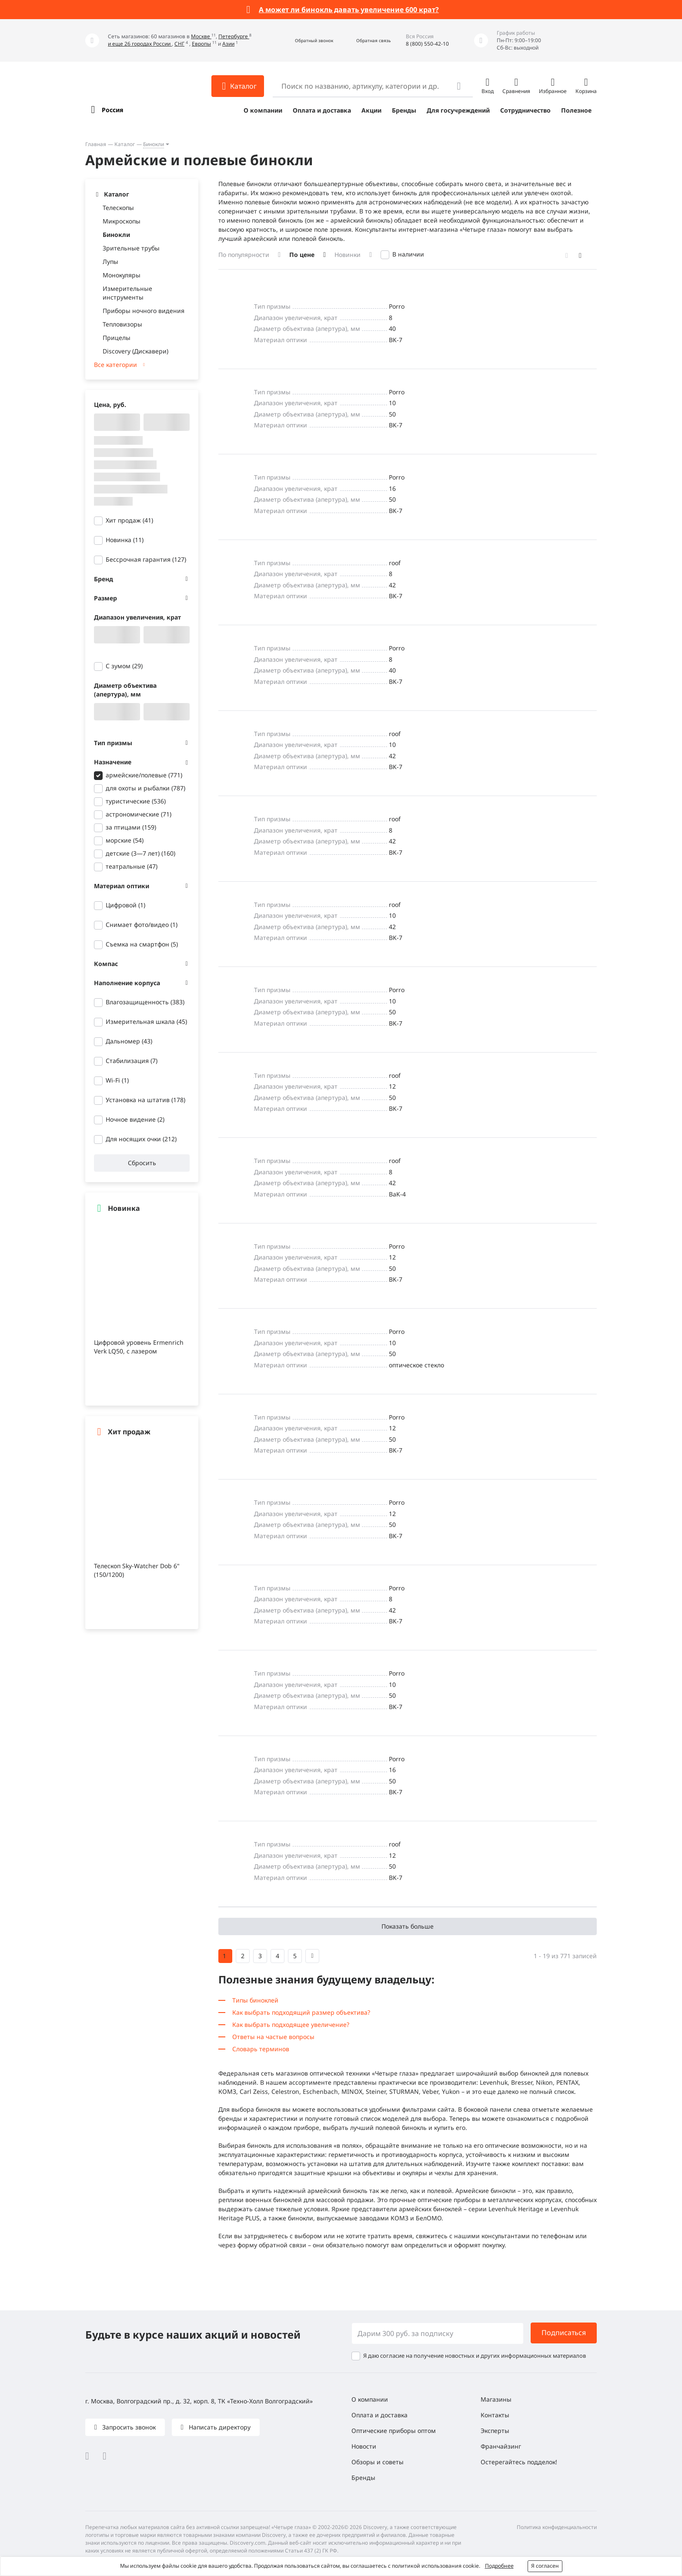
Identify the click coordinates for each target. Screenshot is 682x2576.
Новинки (347, 254)
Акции (371, 110)
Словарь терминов (260, 2049)
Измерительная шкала (146, 1021)
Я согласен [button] (545, 2565)
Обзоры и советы (377, 2462)
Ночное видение (135, 1119)
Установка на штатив (145, 1100)
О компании (263, 110)
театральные (131, 866)
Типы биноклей (255, 2000)
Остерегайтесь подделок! (519, 2462)
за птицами (131, 827)
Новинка (125, 540)
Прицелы (116, 337)
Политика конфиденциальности (557, 2527)
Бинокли (153, 144)
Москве (201, 36)
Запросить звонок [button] (128, 2427)
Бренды (404, 110)
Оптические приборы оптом (393, 2430)
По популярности (243, 254)
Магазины (496, 2399)
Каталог (124, 144)
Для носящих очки (141, 1139)
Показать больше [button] (407, 1926)
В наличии (408, 254)
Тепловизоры (122, 324)
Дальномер (129, 1041)
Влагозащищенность (145, 1002)
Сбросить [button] (142, 1163)
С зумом (124, 666)
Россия (112, 110)
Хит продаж (129, 520)
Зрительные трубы (131, 248)
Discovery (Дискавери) (135, 351)
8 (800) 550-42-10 (427, 43)
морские (125, 840)
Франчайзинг (501, 2446)
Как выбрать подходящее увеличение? (290, 2024)
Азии (228, 43)
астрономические (138, 814)
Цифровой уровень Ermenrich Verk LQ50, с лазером (139, 1346)
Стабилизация (131, 1060)
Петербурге (233, 36)
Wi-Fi (117, 1080)
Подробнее (499, 2565)
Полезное (576, 110)
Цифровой (125, 905)
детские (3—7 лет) (140, 853)
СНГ (179, 43)
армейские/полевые (144, 775)
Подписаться (564, 2332)
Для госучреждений (458, 110)
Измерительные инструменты (127, 292)
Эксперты (495, 2430)
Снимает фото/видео (141, 924)
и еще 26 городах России (140, 43)
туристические (136, 801)
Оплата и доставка (322, 110)
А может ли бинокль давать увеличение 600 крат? (349, 9)
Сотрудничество (525, 110)
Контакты (495, 2415)
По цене (301, 254)
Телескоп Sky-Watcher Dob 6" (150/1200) (137, 1570)
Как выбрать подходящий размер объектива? (301, 2012)
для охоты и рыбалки (145, 788)
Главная (95, 144)
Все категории (115, 364)
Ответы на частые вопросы (273, 2037)
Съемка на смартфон (142, 944)
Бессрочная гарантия (146, 559)
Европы (201, 43)
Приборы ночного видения (143, 311)
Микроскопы (121, 221)
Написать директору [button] (219, 2427)
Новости (363, 2446)
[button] (304, 40)
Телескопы (118, 207)
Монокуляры (121, 275)
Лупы (110, 261)
